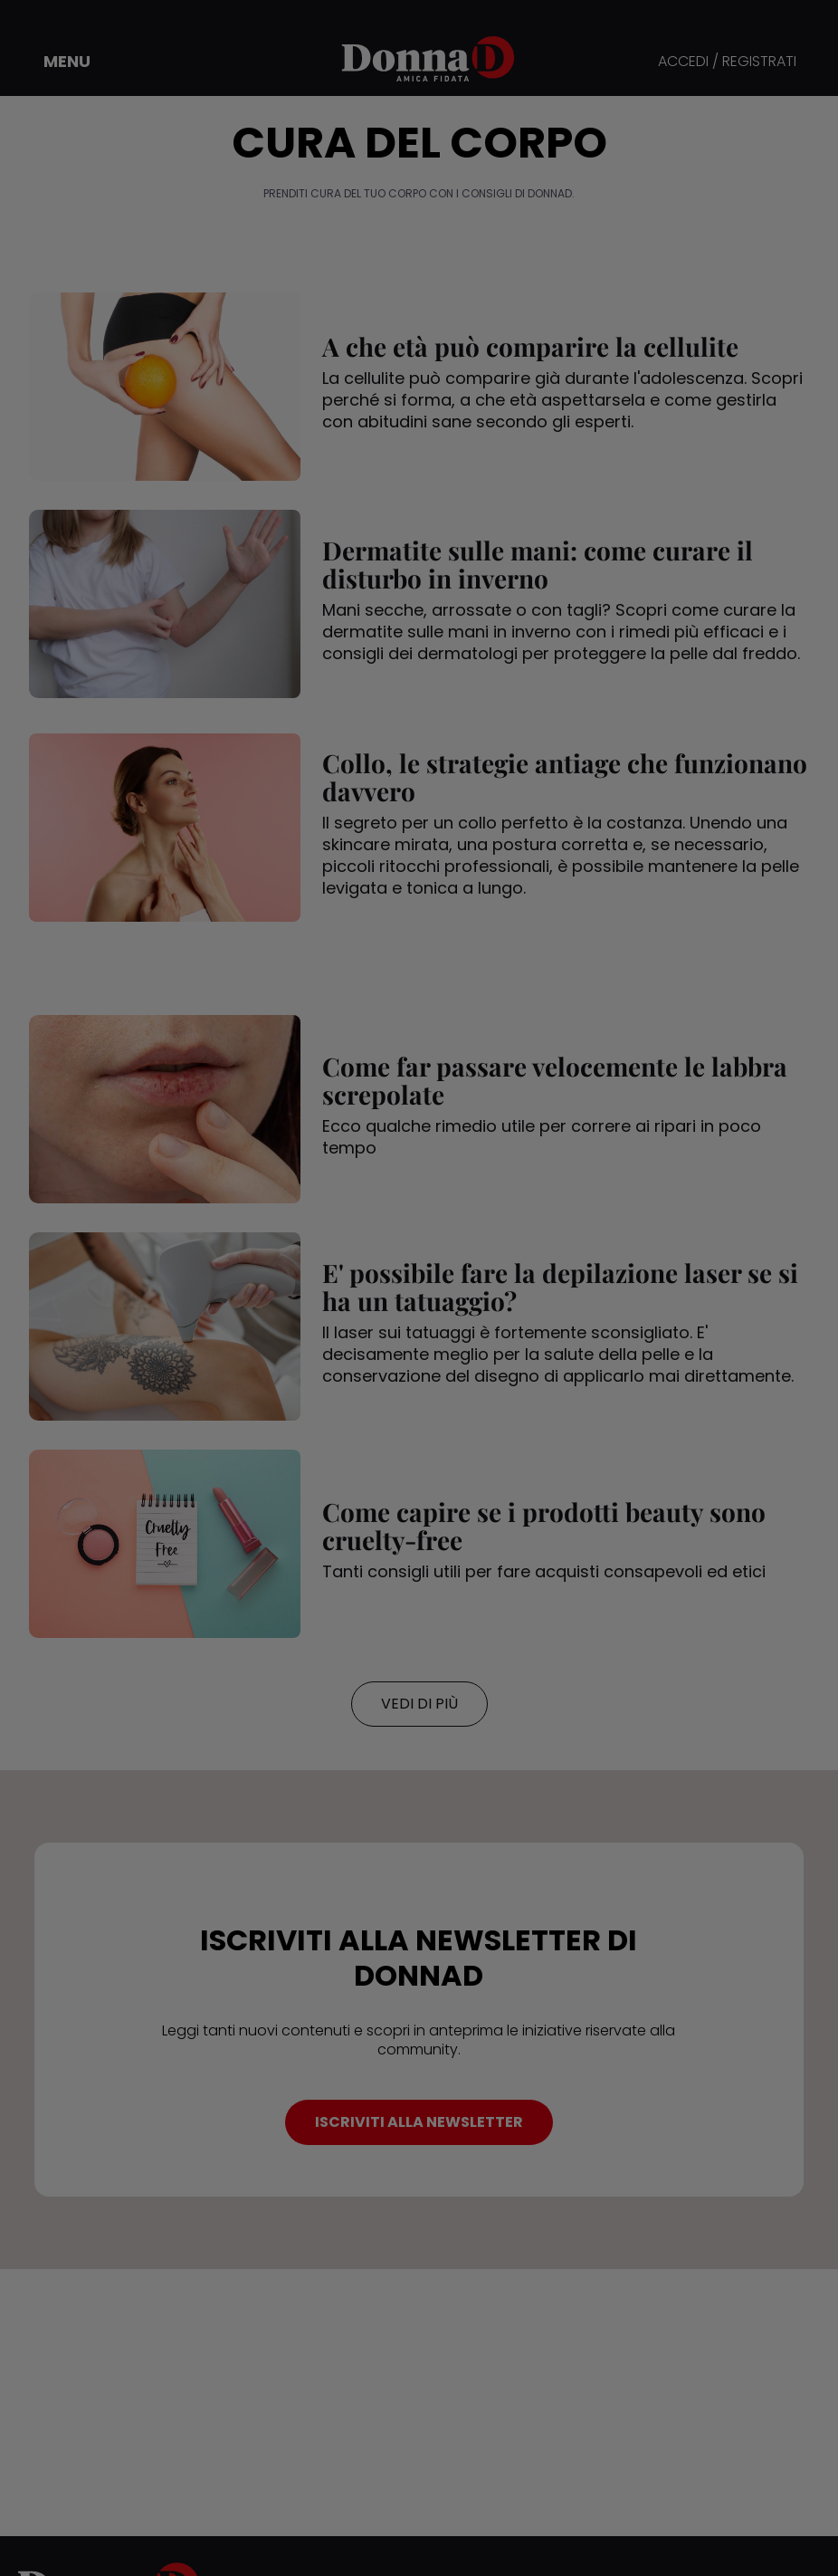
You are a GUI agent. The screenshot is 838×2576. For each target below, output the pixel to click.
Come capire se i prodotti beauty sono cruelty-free (544, 1525)
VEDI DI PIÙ (419, 1703)
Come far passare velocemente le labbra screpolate (554, 1080)
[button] (54, 61)
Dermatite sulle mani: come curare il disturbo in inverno (537, 564)
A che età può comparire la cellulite (530, 346)
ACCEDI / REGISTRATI (727, 62)
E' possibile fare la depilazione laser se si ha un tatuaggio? (560, 1286)
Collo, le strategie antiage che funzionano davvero (564, 777)
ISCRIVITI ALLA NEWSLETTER (419, 2122)
